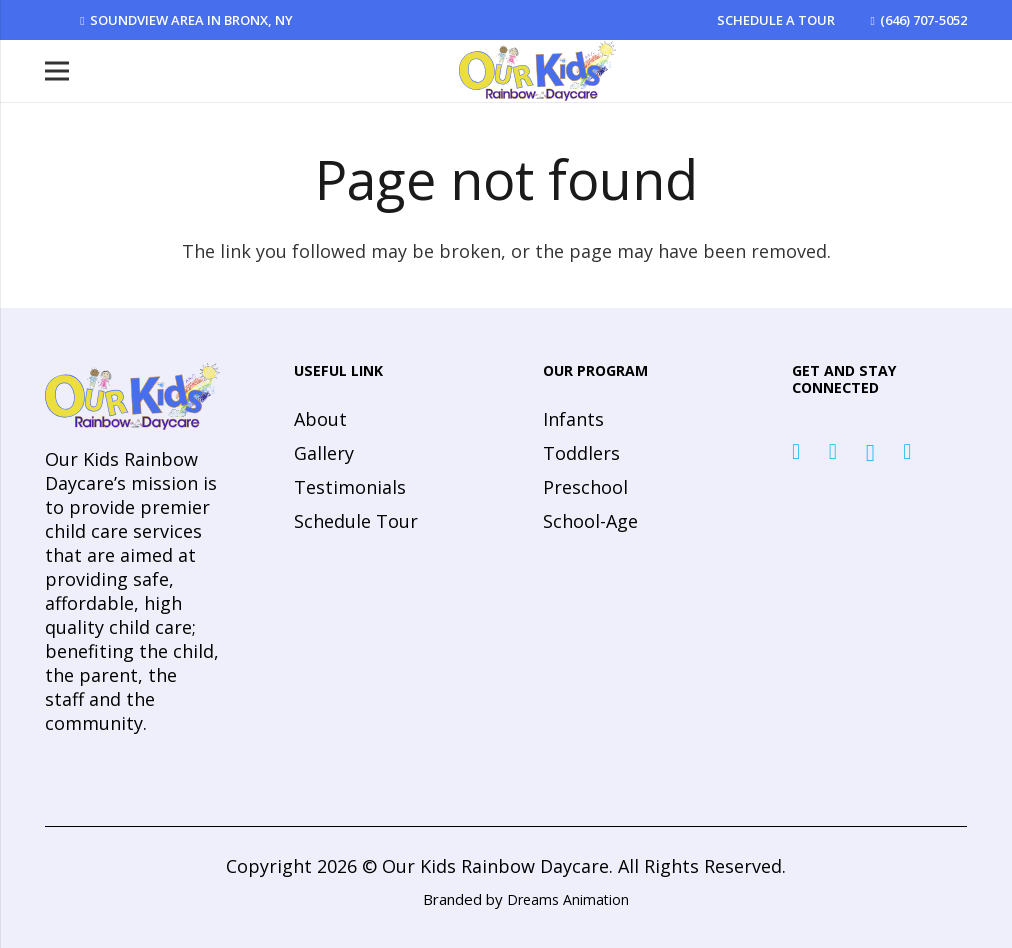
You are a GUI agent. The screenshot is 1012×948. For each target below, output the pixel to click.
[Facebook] (796, 452)
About (320, 419)
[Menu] (57, 71)
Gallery (324, 453)
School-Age (590, 521)
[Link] (537, 71)
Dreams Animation (568, 899)
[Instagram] (870, 453)
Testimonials (350, 487)
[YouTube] (907, 452)
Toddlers (581, 453)
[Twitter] (833, 452)
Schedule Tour (356, 521)
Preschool (585, 487)
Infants (573, 419)
